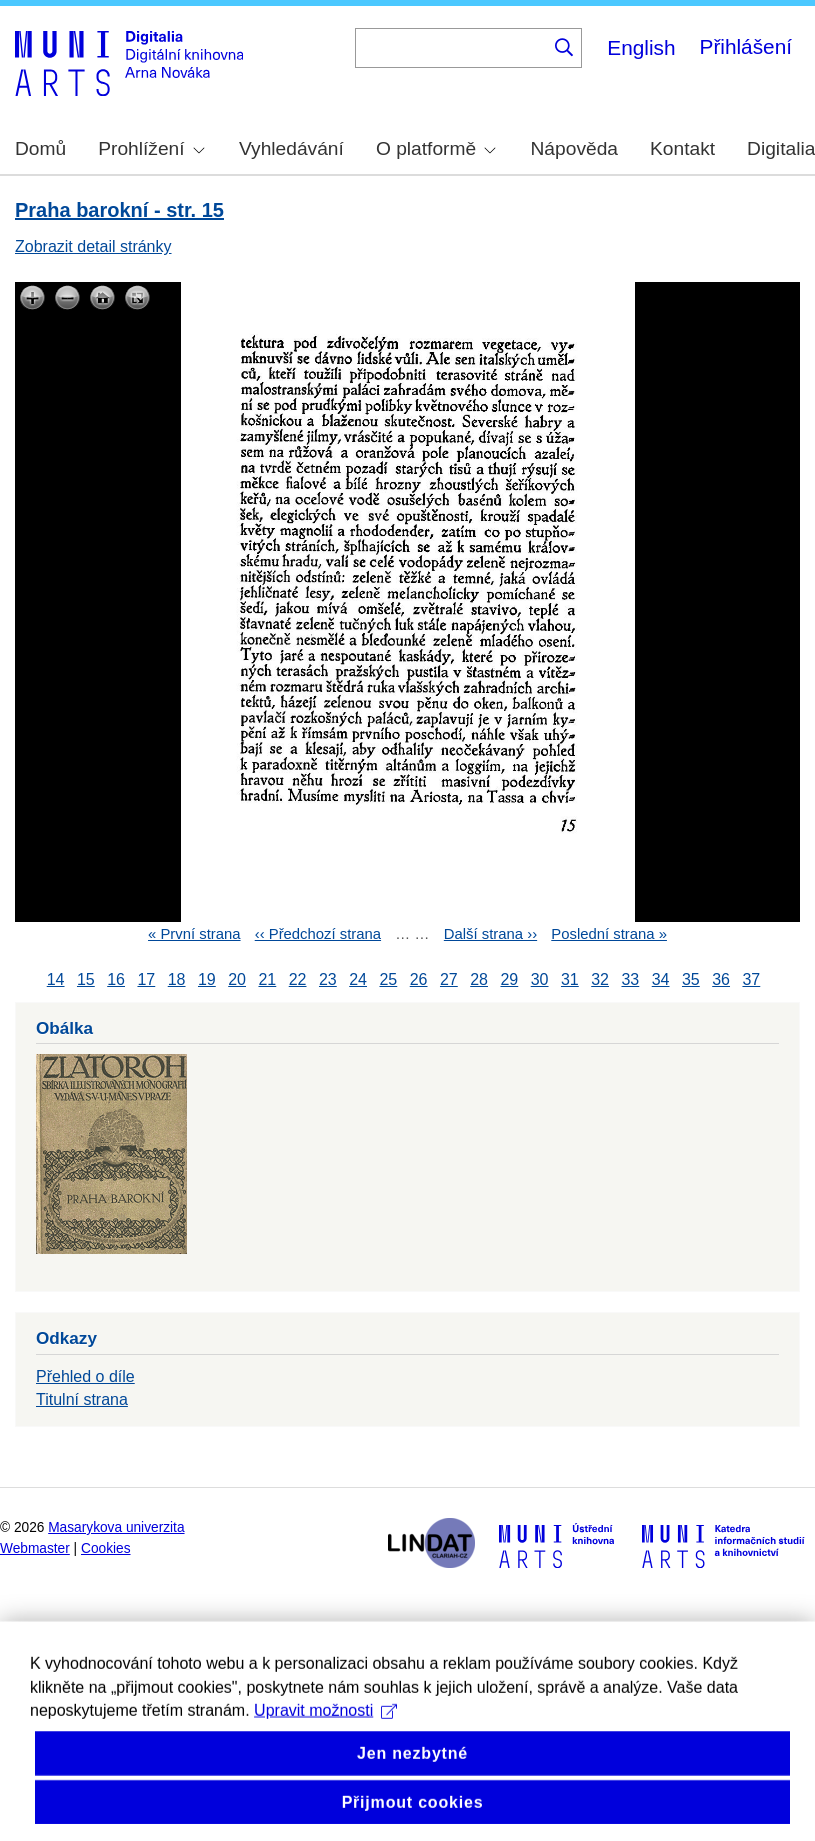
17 (146, 979)
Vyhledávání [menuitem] (291, 148)
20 (237, 979)
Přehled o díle (85, 1376)
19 (207, 979)
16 (116, 979)
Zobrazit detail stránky (93, 246)
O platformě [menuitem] (436, 148)
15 (86, 979)
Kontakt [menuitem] (682, 148)
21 (267, 979)
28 (479, 979)
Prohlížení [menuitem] (151, 148)
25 (388, 979)
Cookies (106, 1548)
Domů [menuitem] (40, 148)
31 (570, 979)
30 (540, 979)
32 (600, 979)
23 (328, 979)
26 (419, 979)
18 (177, 979)
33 (630, 979)
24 (358, 979)
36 (721, 979)
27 (449, 979)
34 (661, 979)
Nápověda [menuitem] (574, 148)
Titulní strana (82, 1399)
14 (56, 979)
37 (751, 979)
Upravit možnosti (325, 1750)
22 (298, 979)
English (641, 47)
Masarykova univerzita (116, 1527)
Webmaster (35, 1548)
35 (691, 979)
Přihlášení (746, 46)
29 (509, 979)
